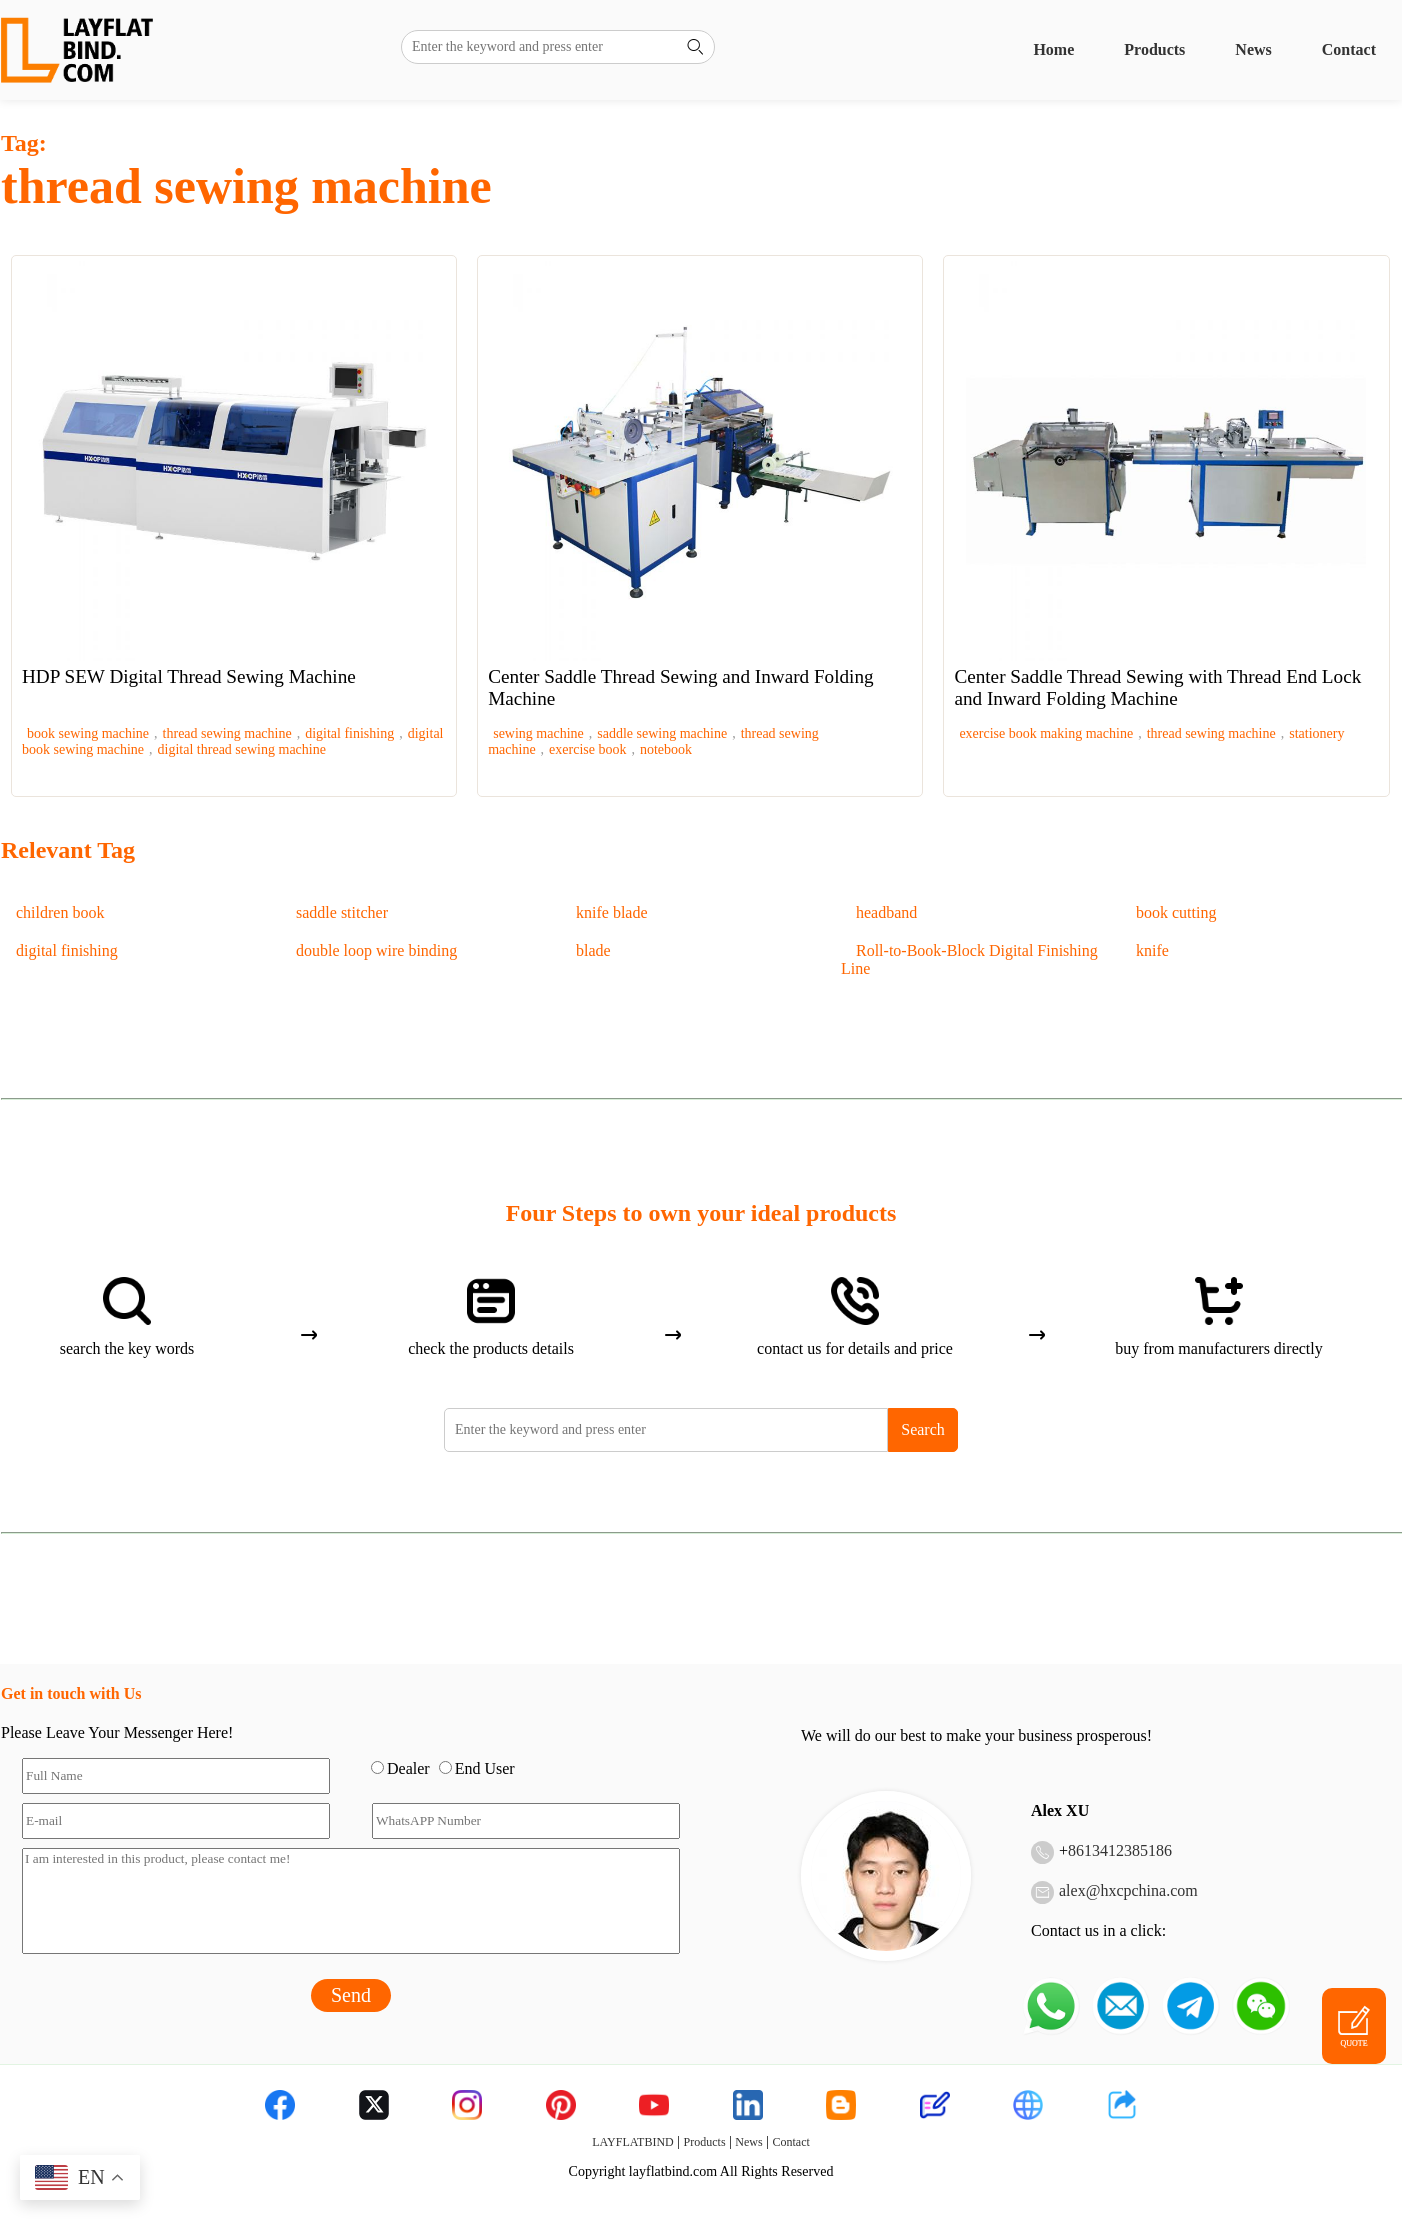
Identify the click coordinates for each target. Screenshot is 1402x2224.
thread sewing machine (227, 733)
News (1253, 49)
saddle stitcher (342, 912)
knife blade (612, 912)
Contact (1349, 49)
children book (60, 912)
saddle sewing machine (662, 733)
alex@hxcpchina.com (1128, 1890)
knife (1152, 950)
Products (1154, 49)
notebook (666, 749)
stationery (1316, 733)
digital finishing (349, 733)
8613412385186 (1120, 1850)
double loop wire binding (376, 950)
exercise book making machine (1046, 733)
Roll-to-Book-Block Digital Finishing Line (969, 959)
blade (593, 950)
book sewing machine (88, 733)
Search (923, 1429)
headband (886, 912)
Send (351, 1995)
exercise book (587, 749)
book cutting (1176, 912)
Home (1053, 49)
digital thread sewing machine (242, 749)
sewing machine (538, 733)
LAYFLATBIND (633, 2142)
